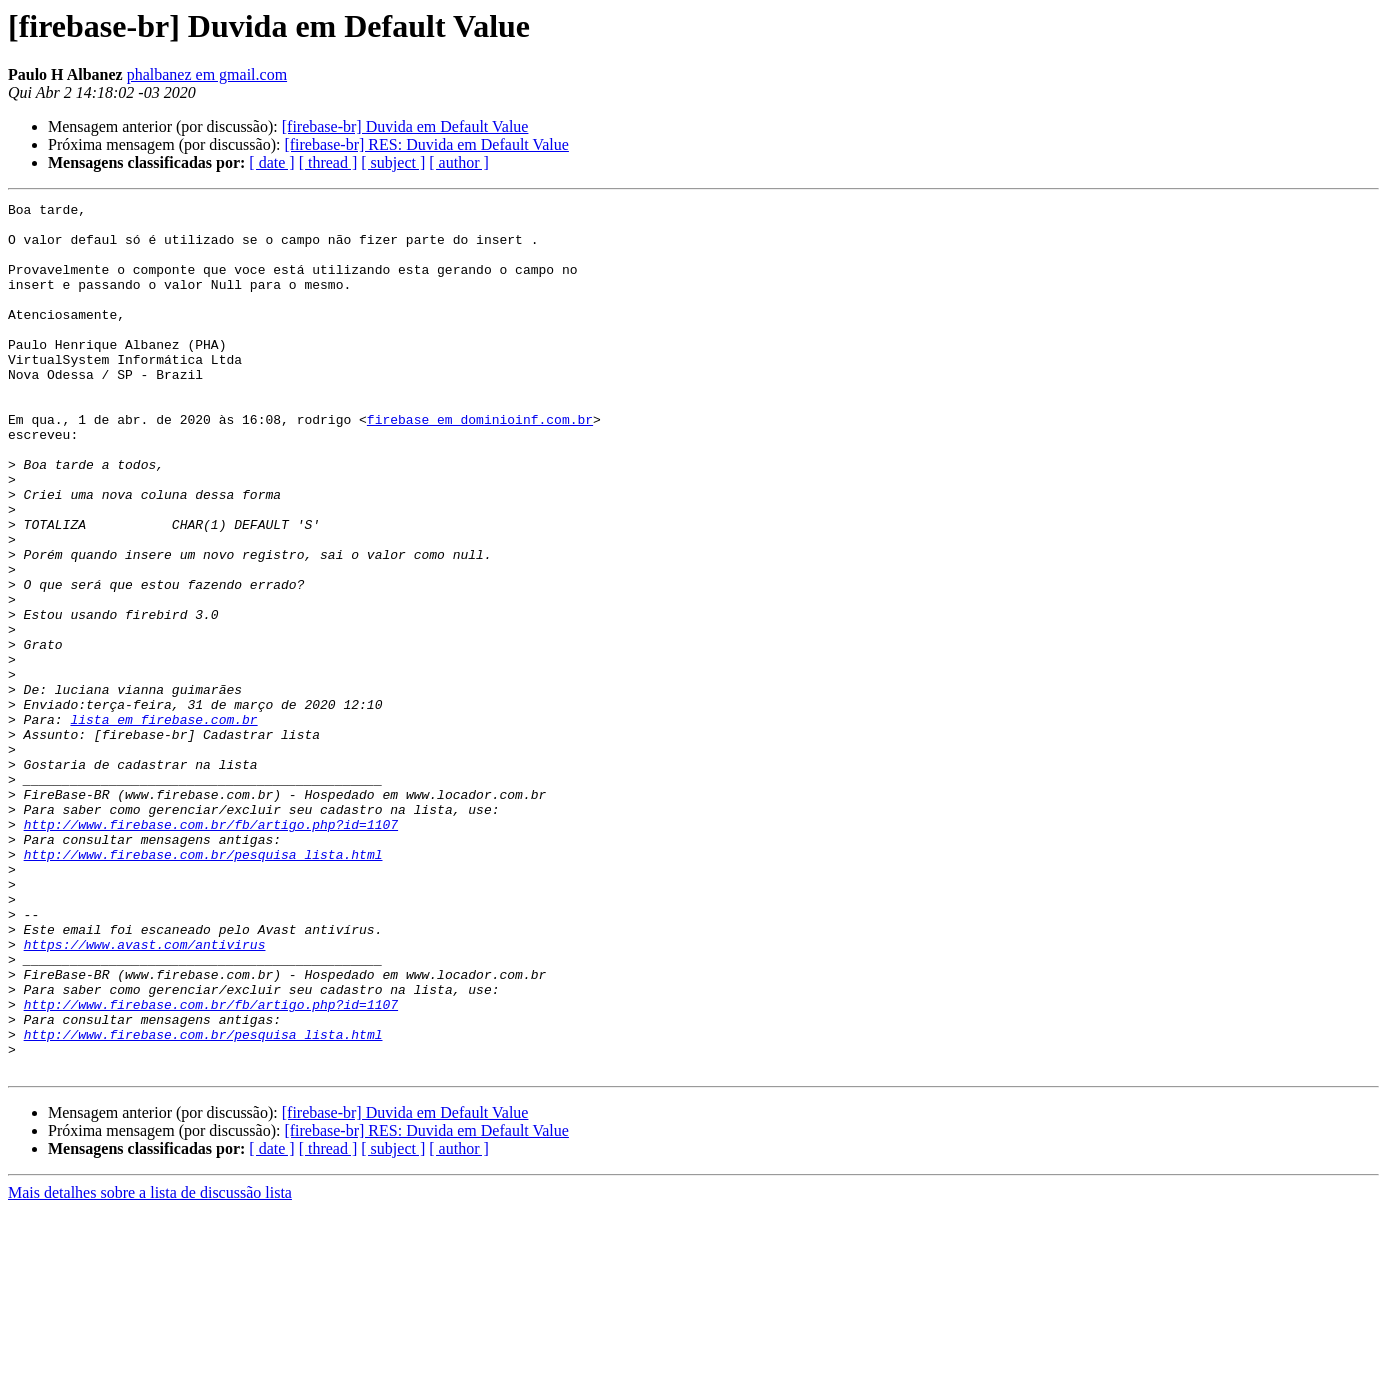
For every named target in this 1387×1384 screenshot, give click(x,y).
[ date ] (271, 162)
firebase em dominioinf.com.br (480, 464)
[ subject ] (393, 162)
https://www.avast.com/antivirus (145, 1094)
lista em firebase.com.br (163, 824)
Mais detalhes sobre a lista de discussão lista (150, 1366)
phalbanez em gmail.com (207, 74)
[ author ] (459, 162)
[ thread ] (328, 162)
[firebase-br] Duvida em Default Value (405, 126)
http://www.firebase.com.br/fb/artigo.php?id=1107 (211, 950)
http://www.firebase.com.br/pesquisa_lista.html (203, 986)
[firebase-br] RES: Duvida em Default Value (426, 144)
